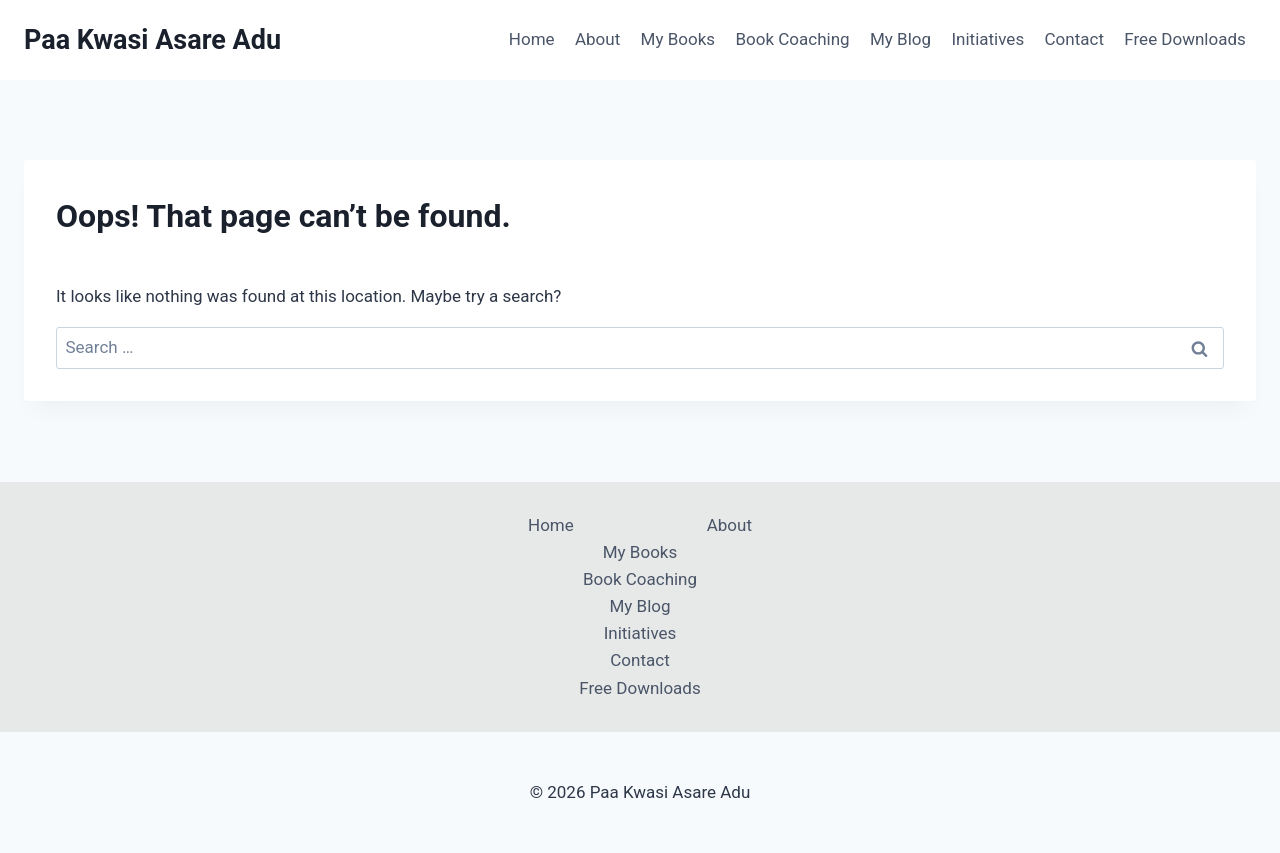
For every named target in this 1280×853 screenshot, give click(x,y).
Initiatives (987, 39)
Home (532, 39)
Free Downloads (1184, 39)
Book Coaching (792, 39)
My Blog (900, 39)
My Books (678, 39)
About (597, 39)
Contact (1074, 39)
